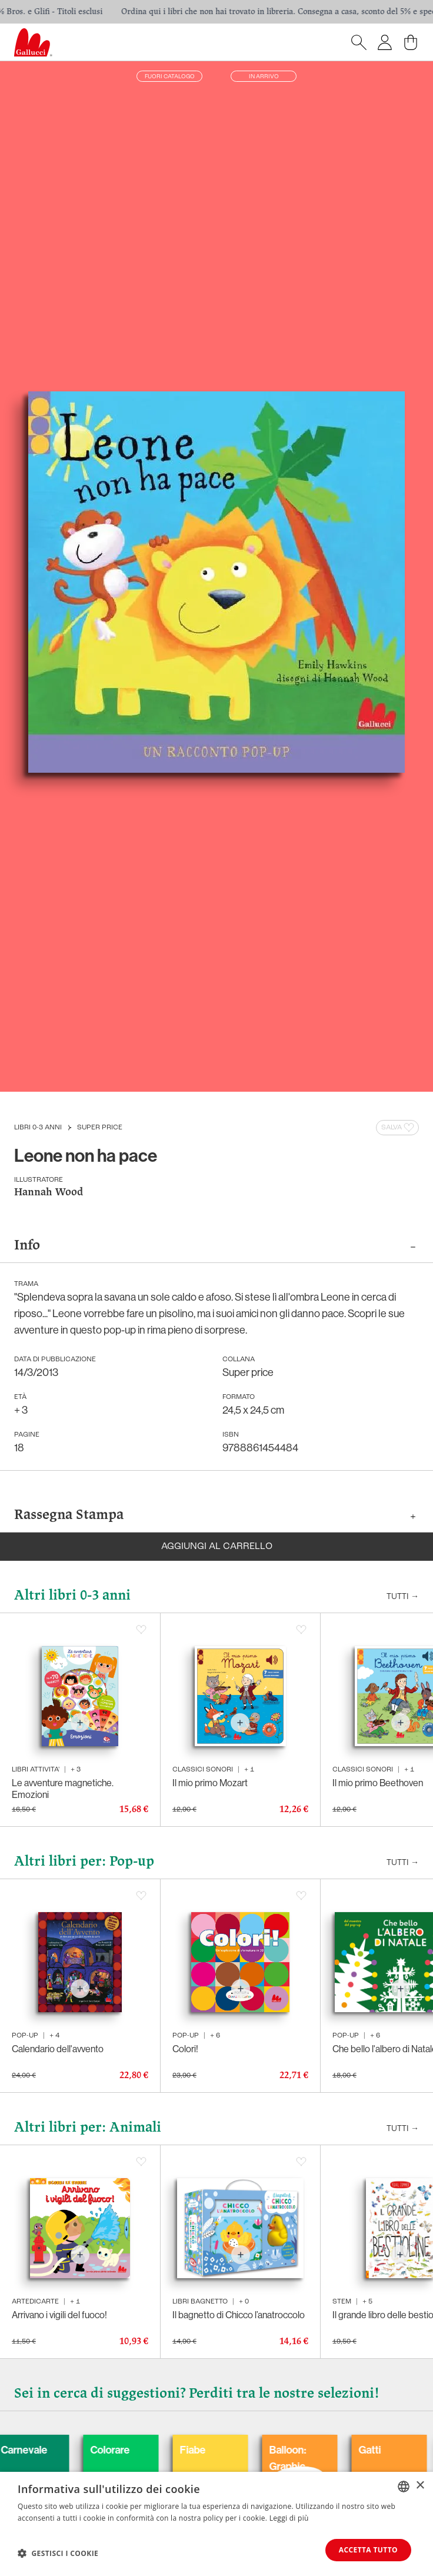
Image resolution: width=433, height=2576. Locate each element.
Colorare (197, 2450)
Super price (99, 1127)
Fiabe (280, 2450)
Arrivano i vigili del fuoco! (59, 2315)
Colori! (185, 2049)
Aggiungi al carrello (216, 1546)
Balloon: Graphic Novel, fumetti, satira (375, 2482)
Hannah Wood (48, 1193)
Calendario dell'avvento (58, 2049)
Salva (398, 1128)
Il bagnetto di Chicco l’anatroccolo (238, 2315)
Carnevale (111, 2450)
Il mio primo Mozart (210, 1783)
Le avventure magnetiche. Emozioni (63, 1788)
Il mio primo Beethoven (377, 1783)
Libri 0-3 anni (38, 1127)
